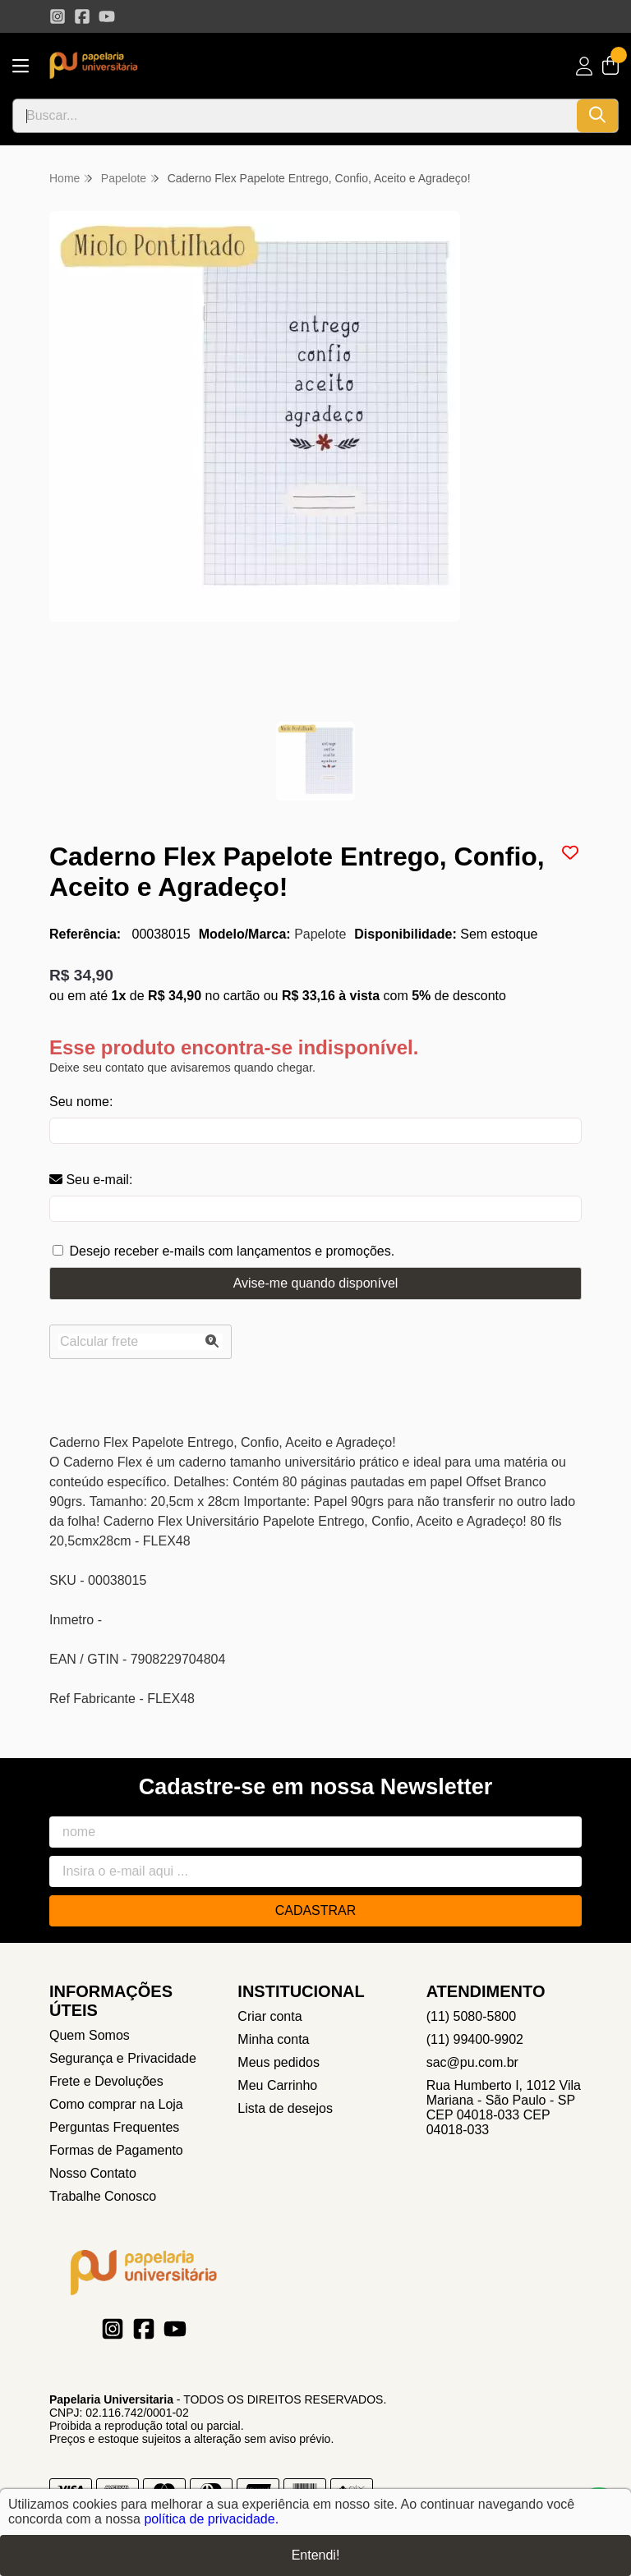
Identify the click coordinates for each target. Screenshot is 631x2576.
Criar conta (269, 2016)
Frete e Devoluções (106, 2081)
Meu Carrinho (277, 2085)
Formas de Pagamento (116, 2150)
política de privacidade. (211, 2519)
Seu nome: (81, 1102)
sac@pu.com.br (472, 2062)
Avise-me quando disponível (315, 1283)
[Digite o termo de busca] (295, 115)
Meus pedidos (278, 2062)
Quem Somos (89, 2035)
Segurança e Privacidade (122, 2058)
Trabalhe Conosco (102, 2196)
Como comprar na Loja (116, 2104)
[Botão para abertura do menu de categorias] (20, 66)
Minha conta (273, 2039)
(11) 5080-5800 (471, 2016)
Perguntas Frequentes (114, 2127)
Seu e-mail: (90, 1180)
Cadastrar (316, 1910)
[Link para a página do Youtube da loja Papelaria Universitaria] (107, 16)
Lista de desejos (285, 2108)
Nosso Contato (92, 2173)
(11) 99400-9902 (474, 2039)
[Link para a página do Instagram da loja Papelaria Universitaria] (57, 16)
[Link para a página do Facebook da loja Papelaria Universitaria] (82, 16)
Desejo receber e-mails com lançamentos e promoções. (231, 1251)
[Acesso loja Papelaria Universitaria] (584, 66)
